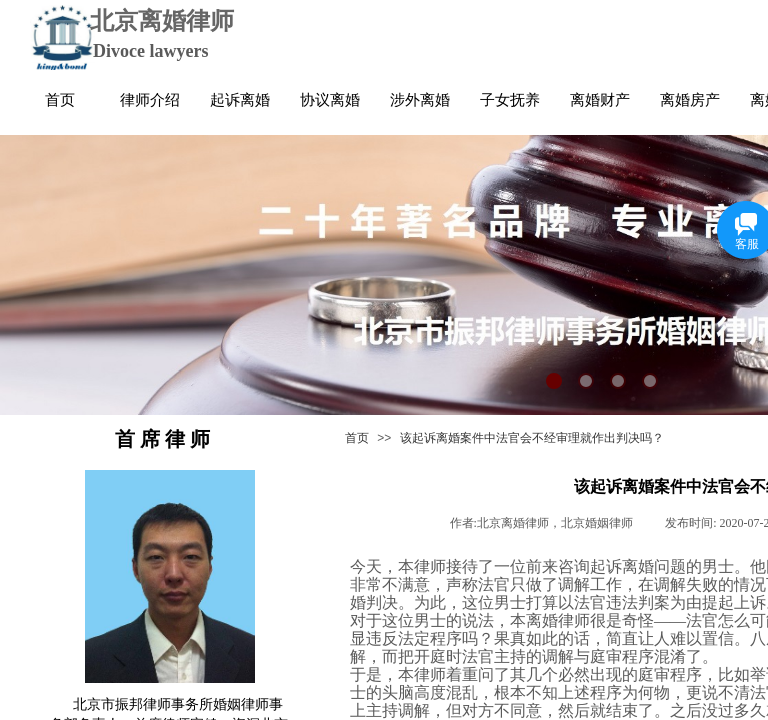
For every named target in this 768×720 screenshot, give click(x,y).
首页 (357, 438)
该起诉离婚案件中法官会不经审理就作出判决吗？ (532, 438)
